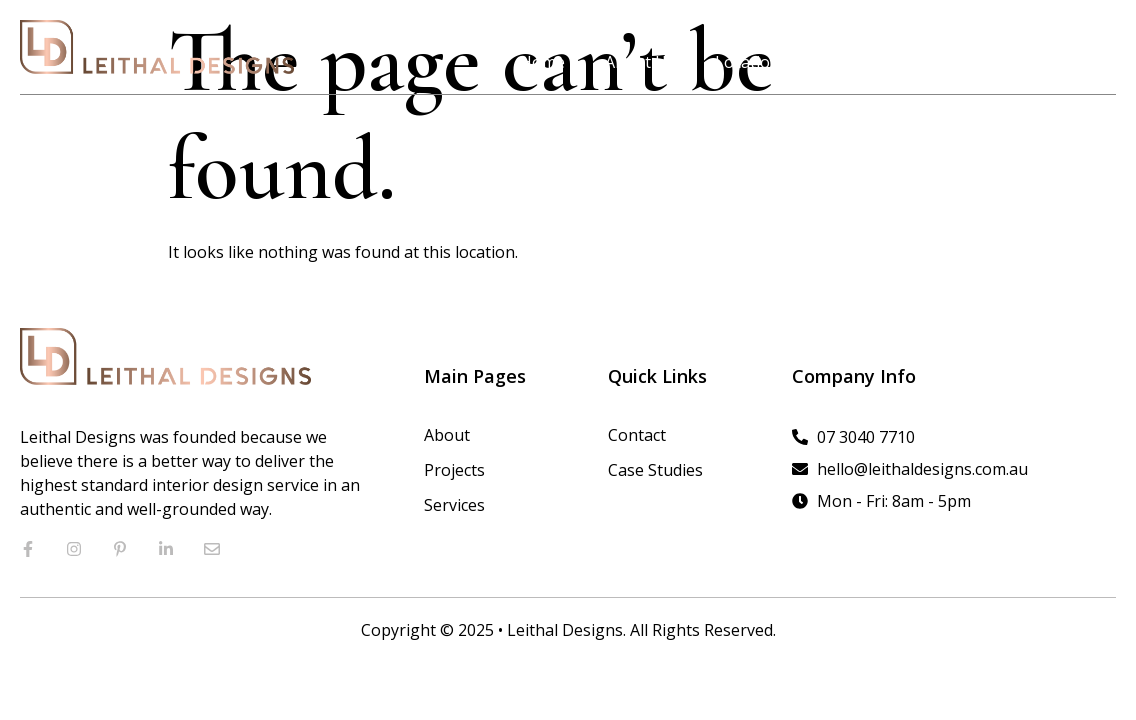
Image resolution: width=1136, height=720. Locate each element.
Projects (850, 62)
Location (747, 62)
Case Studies (655, 470)
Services (951, 62)
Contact (1051, 62)
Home (542, 62)
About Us (640, 62)
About (447, 435)
